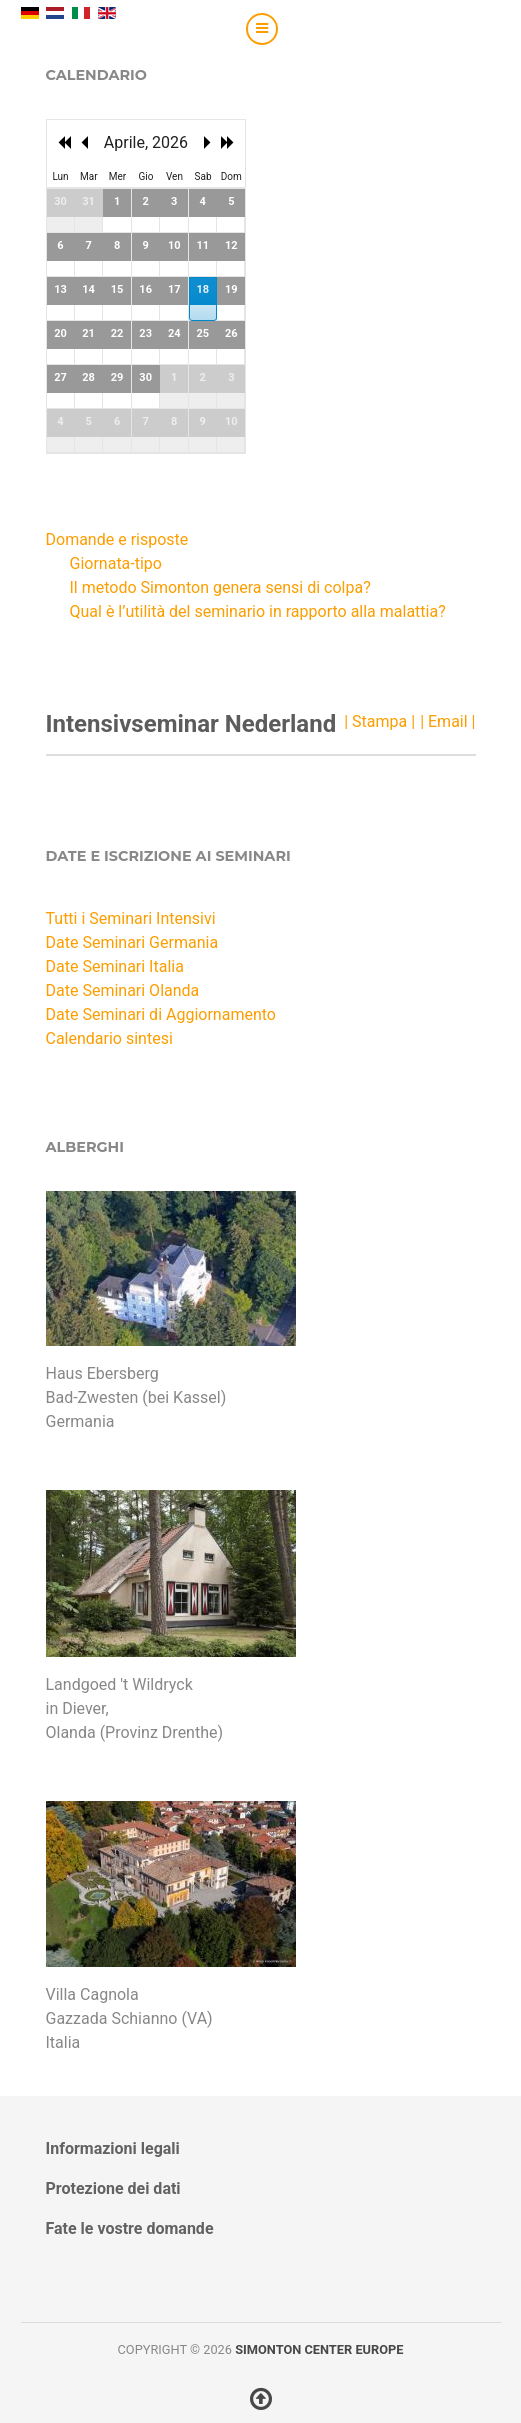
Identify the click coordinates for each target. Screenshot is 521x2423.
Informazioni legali (113, 2148)
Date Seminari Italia (115, 966)
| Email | (447, 721)
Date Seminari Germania (132, 942)
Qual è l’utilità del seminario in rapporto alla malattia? (258, 611)
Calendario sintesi (109, 1038)
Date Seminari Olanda (123, 990)
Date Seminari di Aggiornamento (161, 1014)
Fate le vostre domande (130, 2228)
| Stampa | (379, 721)
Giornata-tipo (116, 563)
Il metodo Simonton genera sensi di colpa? (220, 587)
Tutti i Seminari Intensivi (131, 918)
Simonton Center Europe (319, 2349)
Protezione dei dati (113, 2188)
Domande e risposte (117, 539)
